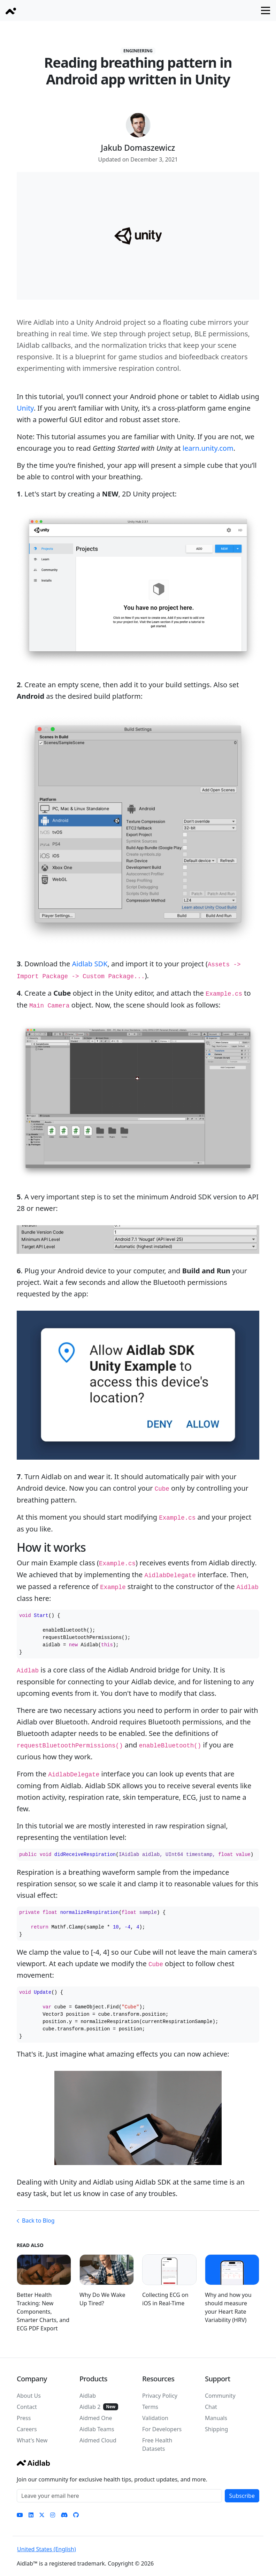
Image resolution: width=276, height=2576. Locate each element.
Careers (27, 2429)
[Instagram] (52, 2515)
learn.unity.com (208, 448)
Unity (25, 408)
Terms (150, 2407)
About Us (29, 2395)
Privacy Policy (159, 2395)
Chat (211, 2407)
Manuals (216, 2418)
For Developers (162, 2429)
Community (220, 2395)
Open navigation (268, 10)
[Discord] (64, 2515)
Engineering (138, 51)
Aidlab (87, 2395)
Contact (27, 2407)
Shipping (216, 2429)
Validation (155, 2418)
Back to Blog (38, 2220)
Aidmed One (95, 2418)
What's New (32, 2440)
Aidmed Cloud (97, 2440)
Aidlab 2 (89, 2407)
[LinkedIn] (31, 2515)
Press (24, 2418)
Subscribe (242, 2496)
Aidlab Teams (96, 2429)
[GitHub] (76, 2515)
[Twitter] (42, 2515)
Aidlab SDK (89, 963)
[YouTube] (20, 2515)
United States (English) (46, 2549)
